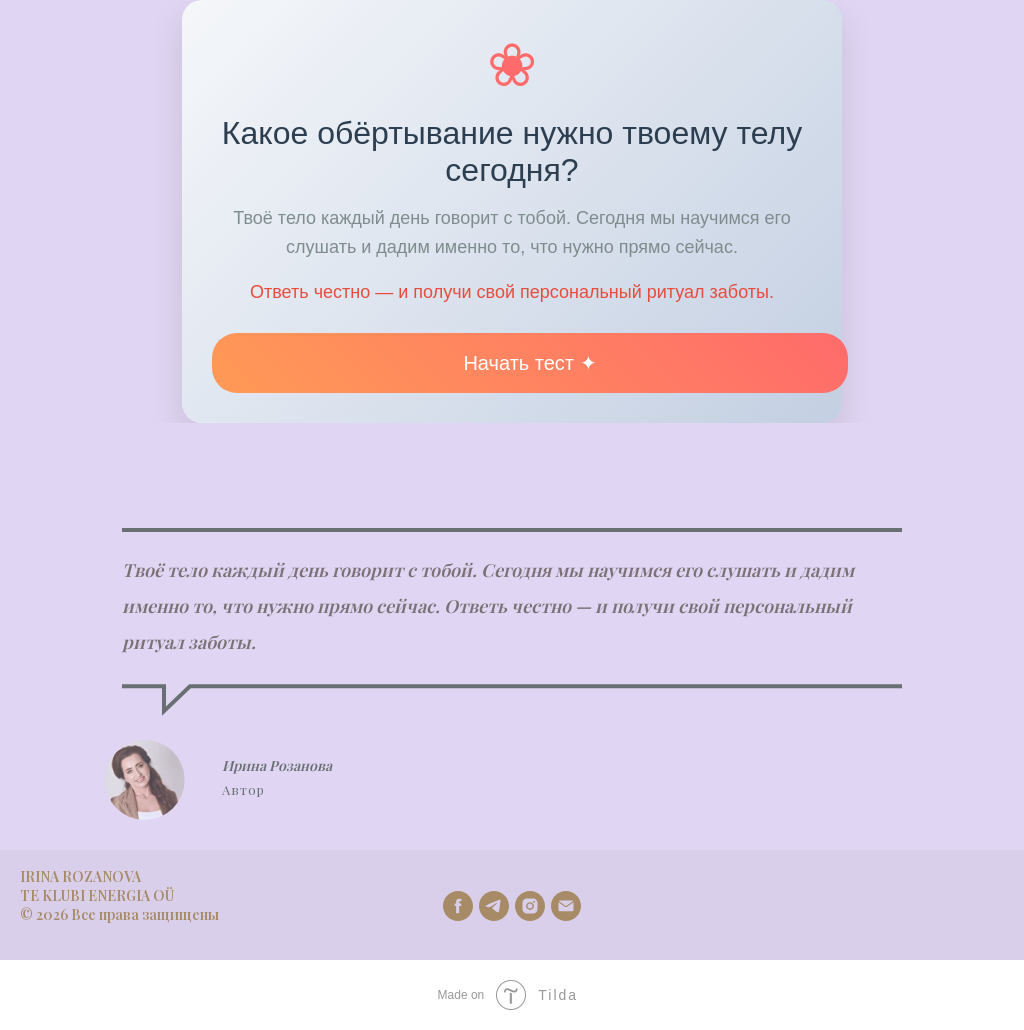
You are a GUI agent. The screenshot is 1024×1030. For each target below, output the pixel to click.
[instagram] (530, 906)
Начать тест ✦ (529, 363)
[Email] (566, 906)
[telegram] (494, 906)
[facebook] (458, 906)
